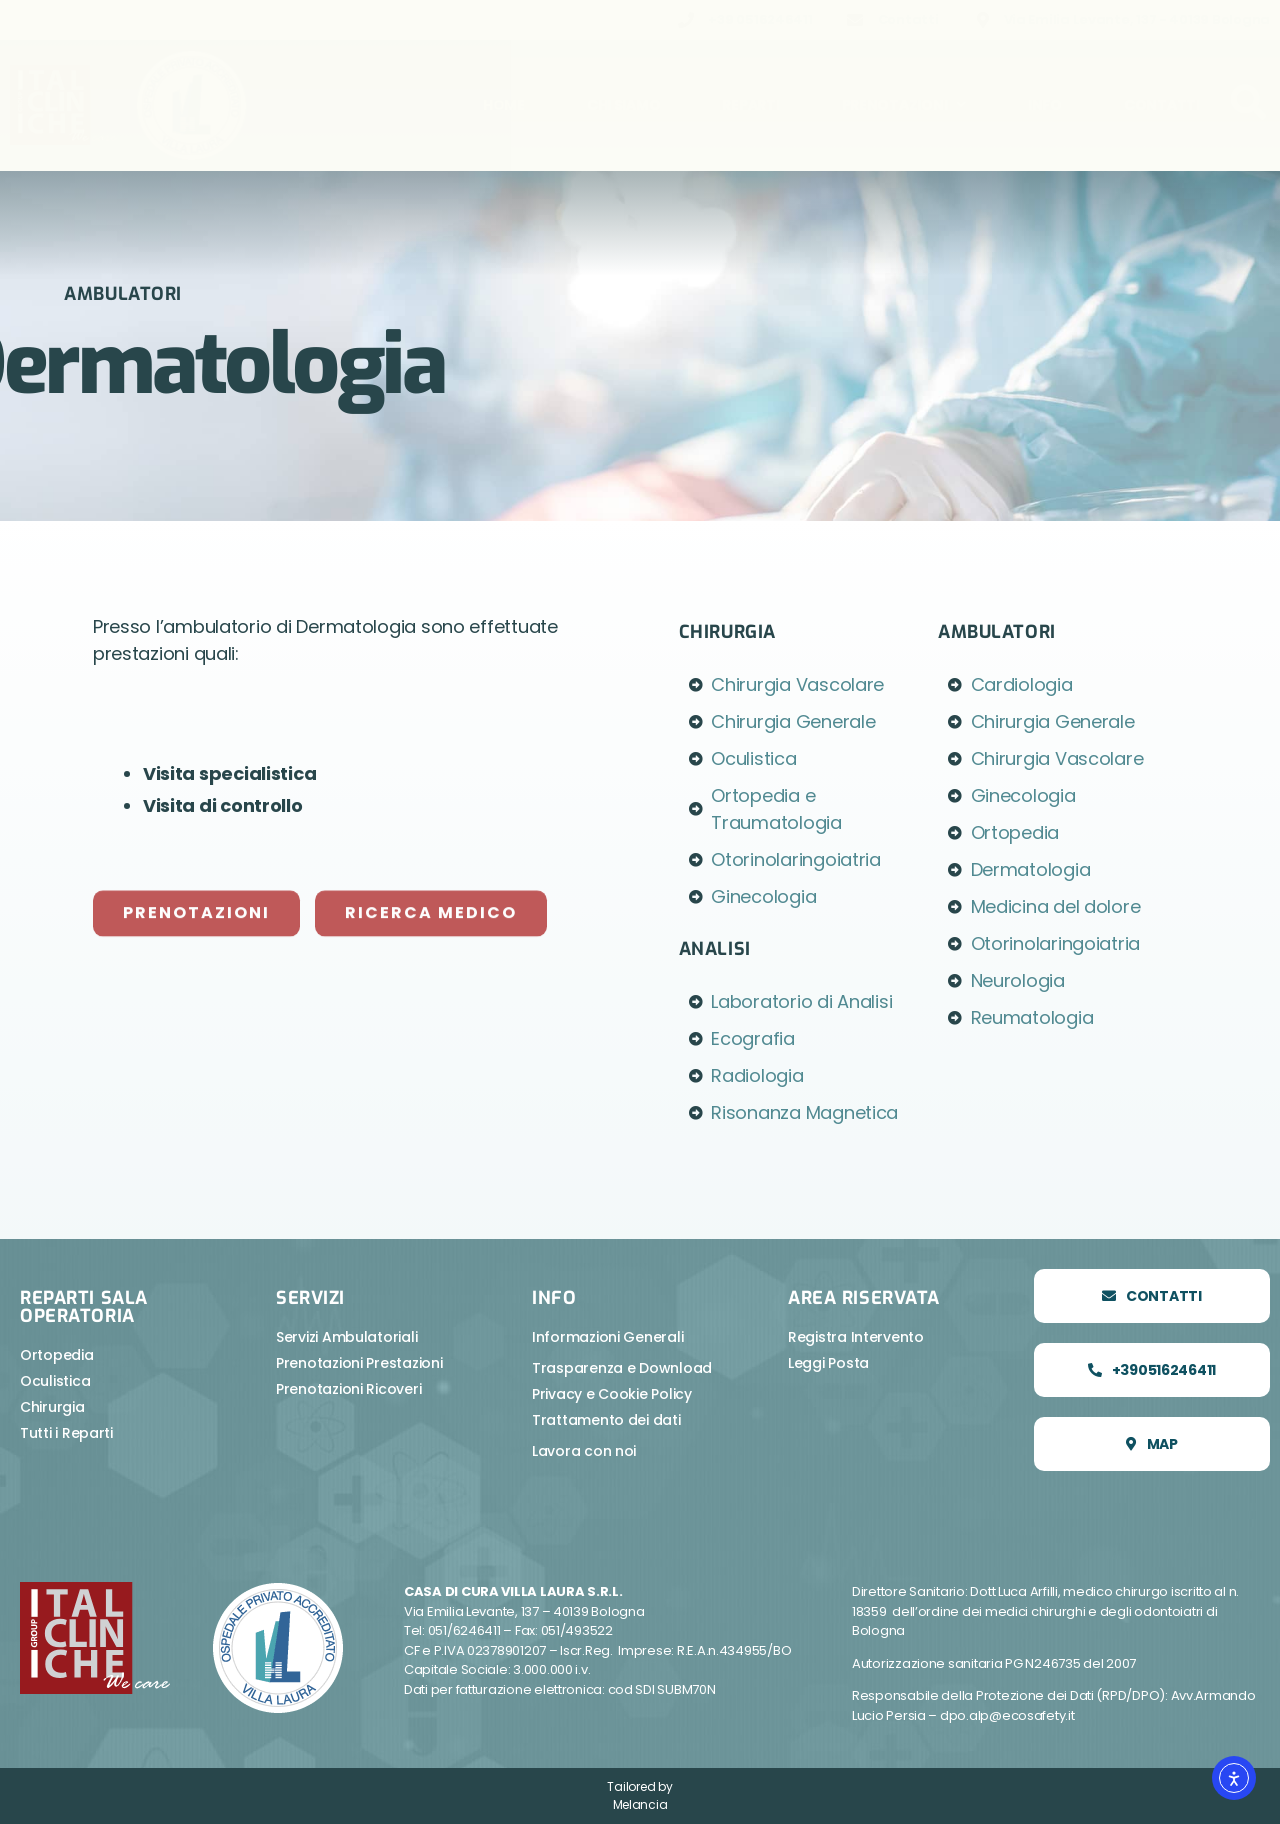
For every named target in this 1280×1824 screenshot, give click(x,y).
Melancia (640, 1804)
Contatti (1162, 105)
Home (504, 105)
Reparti (750, 105)
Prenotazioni (904, 105)
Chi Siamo (624, 105)
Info (1045, 105)
